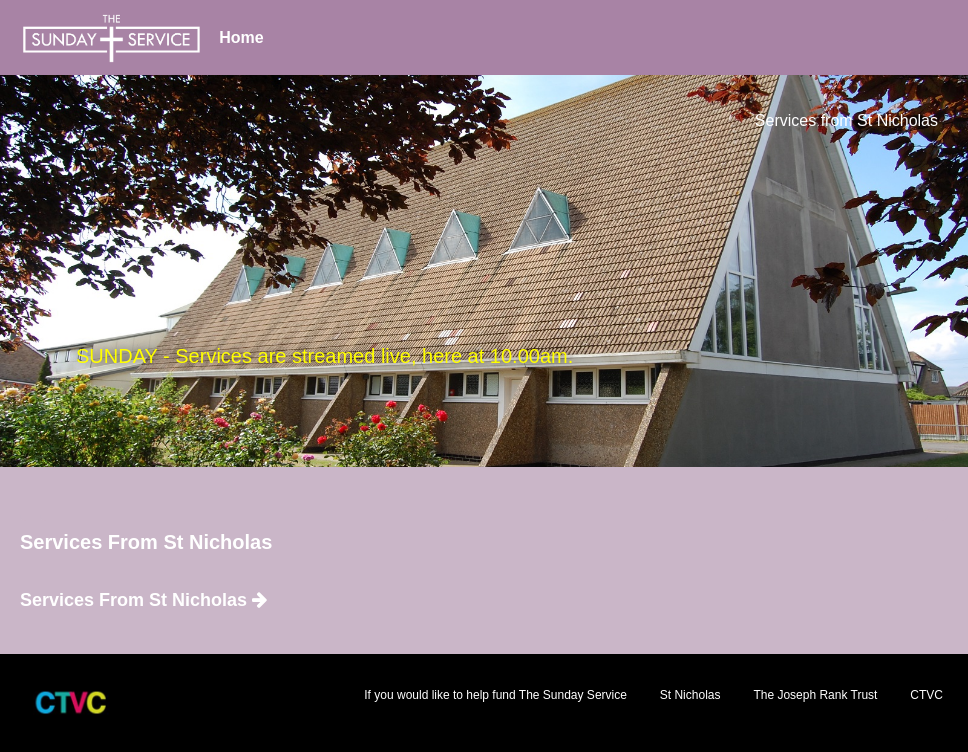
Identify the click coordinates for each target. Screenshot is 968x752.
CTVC (926, 695)
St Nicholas (690, 695)
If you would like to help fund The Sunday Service (495, 695)
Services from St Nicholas (846, 120)
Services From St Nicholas (143, 600)
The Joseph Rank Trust (815, 695)
